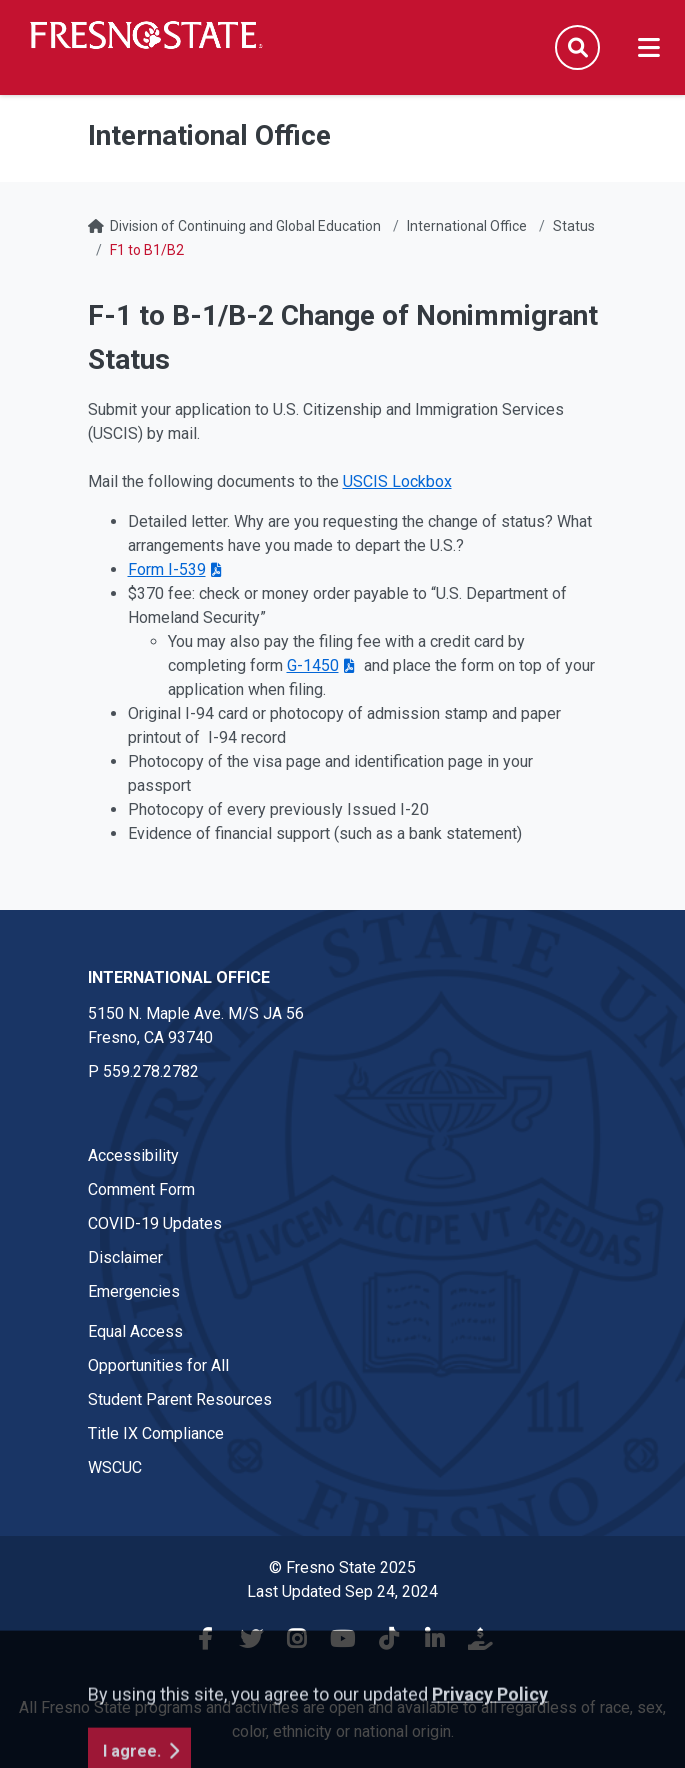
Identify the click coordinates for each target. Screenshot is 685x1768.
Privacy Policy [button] (490, 1753)
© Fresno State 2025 (342, 1567)
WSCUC (115, 1467)
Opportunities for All (158, 1365)
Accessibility (133, 1155)
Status (574, 226)
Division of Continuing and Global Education (245, 226)
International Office (467, 226)
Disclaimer (125, 1257)
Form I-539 (167, 569)
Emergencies (134, 1291)
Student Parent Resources (180, 1399)
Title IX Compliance (156, 1433)
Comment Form (141, 1189)
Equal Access (135, 1331)
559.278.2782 (151, 1071)
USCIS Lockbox (397, 481)
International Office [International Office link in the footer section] (179, 977)
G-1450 (313, 665)
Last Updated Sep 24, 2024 (342, 1591)
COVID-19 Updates (155, 1223)
